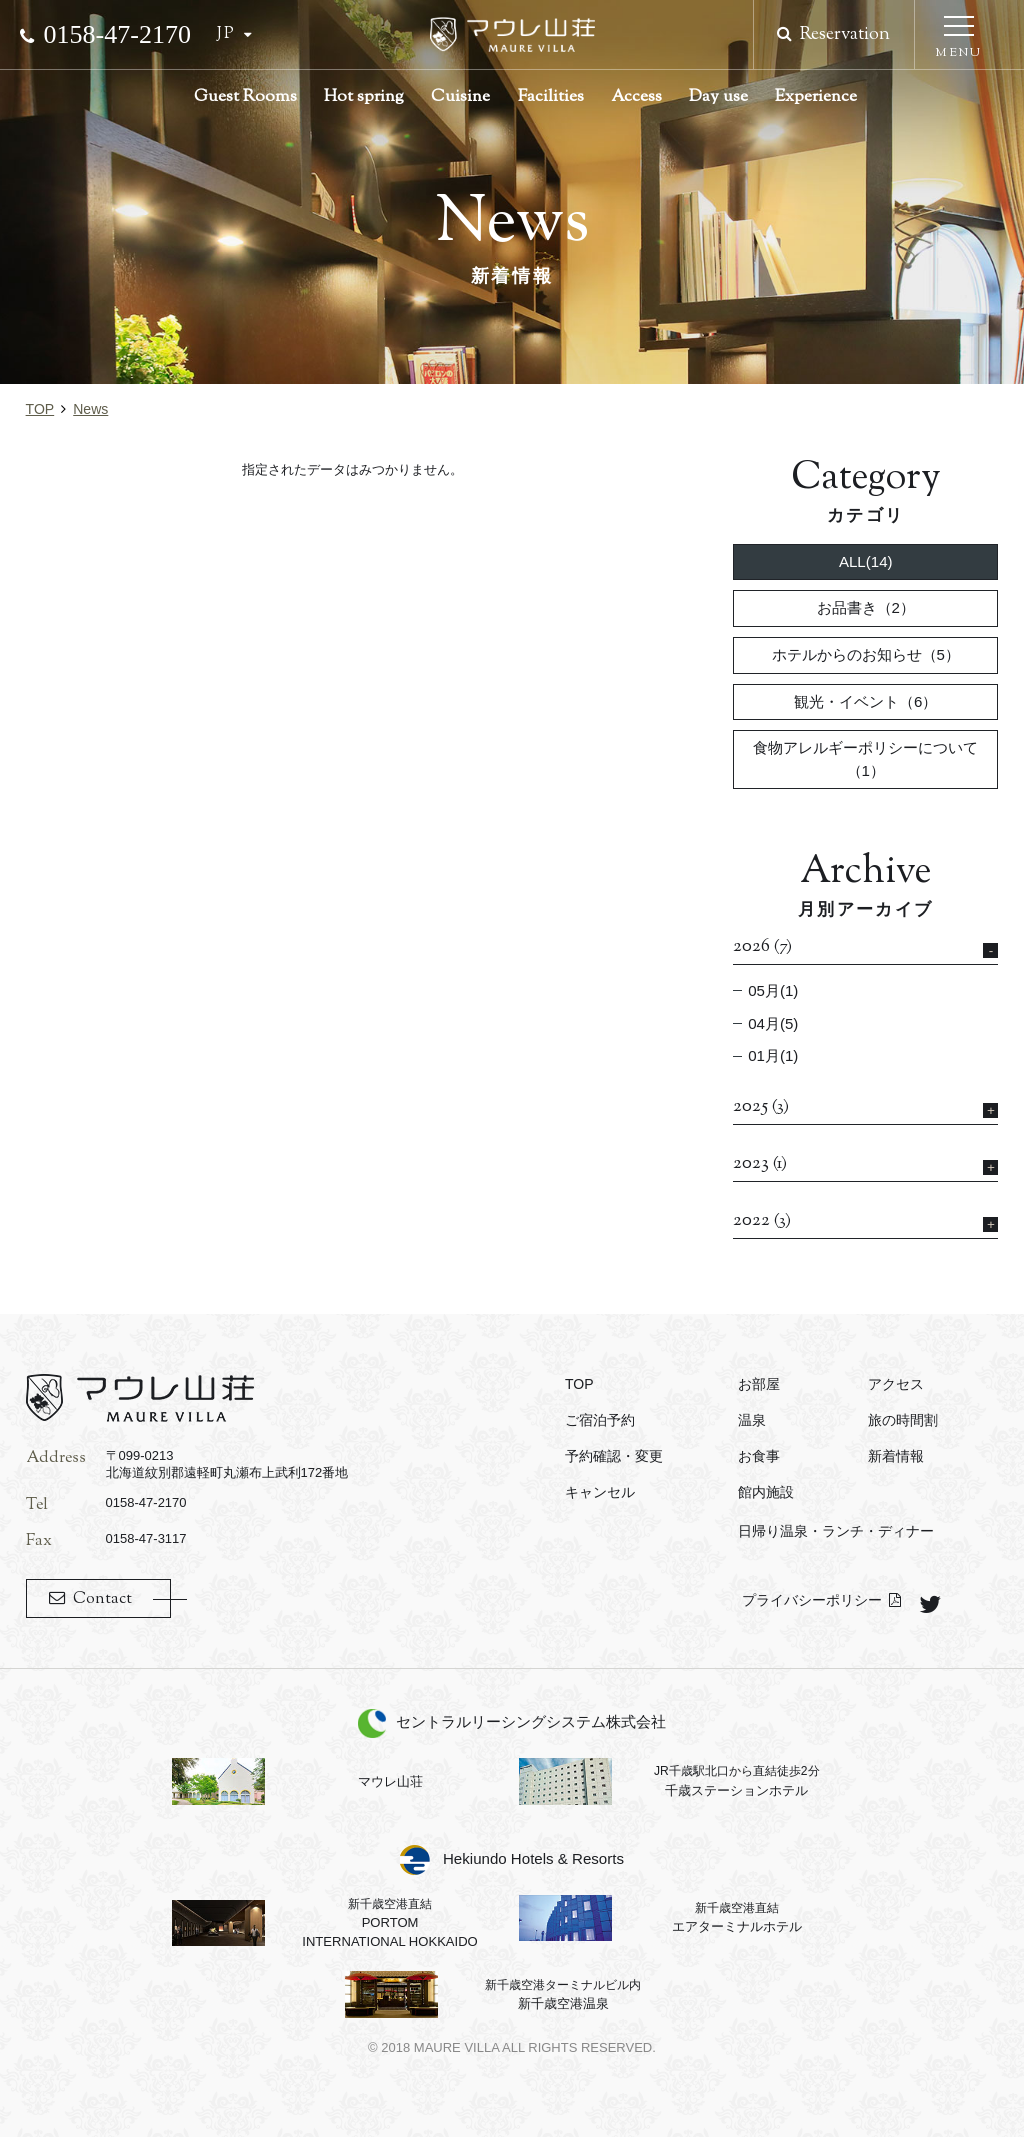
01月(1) (773, 1055)
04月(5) (773, 1023)
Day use (718, 97)
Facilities (551, 97)
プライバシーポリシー (812, 1600)
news (90, 409)
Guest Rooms (245, 97)
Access (636, 97)
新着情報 (896, 1456)
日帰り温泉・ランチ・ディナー (836, 1531)
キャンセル (600, 1492)
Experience (816, 97)
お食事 (759, 1456)
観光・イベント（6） (865, 701)
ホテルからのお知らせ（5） (866, 654)
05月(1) (773, 990)
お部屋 (759, 1384)
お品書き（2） (866, 607)
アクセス (896, 1384)
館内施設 (766, 1492)
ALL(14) (866, 561)
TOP (40, 409)
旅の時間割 (903, 1420)
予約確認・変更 (614, 1456)
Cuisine (460, 97)
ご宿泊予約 (600, 1420)
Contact (102, 1599)
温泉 (752, 1420)
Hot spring (364, 97)
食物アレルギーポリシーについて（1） (865, 759)
